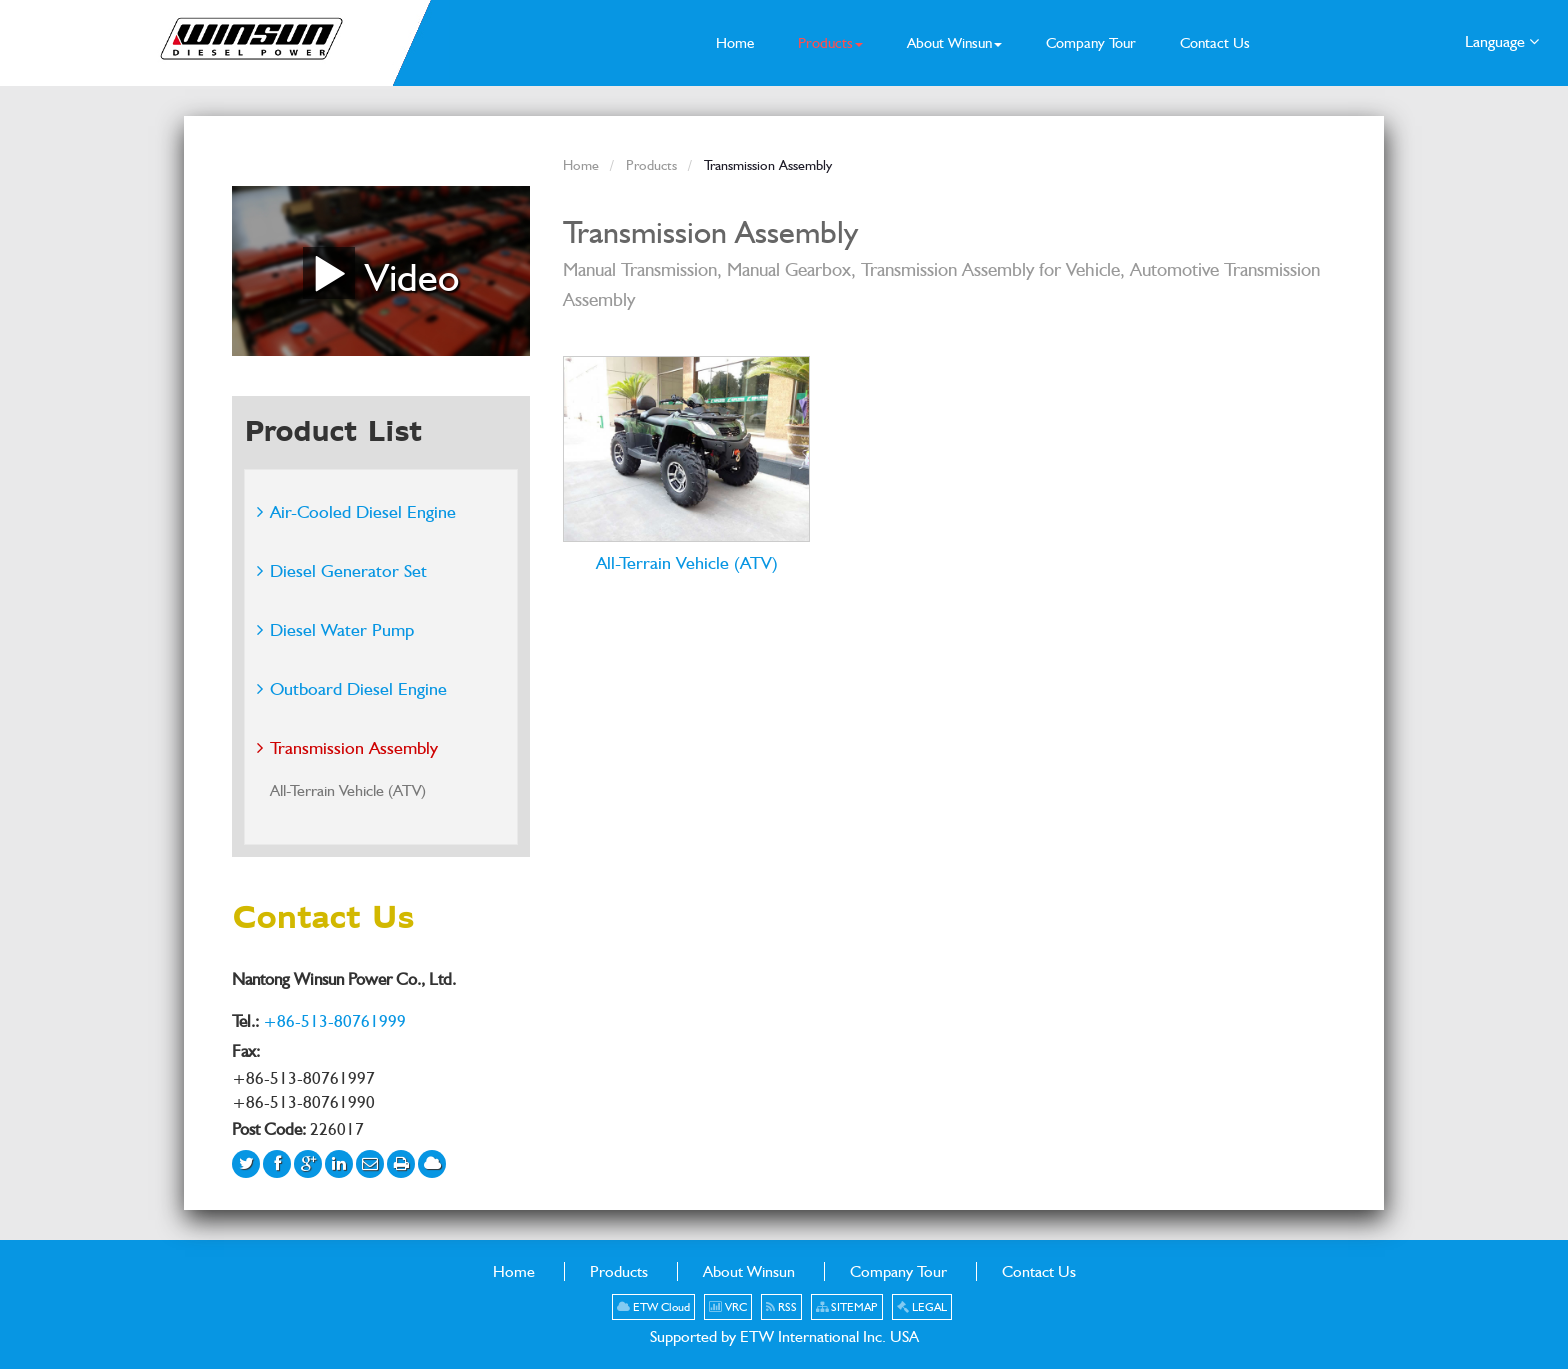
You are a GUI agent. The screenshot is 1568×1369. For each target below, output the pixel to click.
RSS (781, 1307)
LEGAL (922, 1307)
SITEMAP (847, 1307)
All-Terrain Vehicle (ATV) (687, 562)
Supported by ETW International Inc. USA (784, 1336)
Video (381, 272)
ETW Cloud (653, 1307)
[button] (830, 43)
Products (651, 164)
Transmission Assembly (354, 747)
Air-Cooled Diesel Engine (363, 511)
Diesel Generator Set (348, 570)
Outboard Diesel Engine (358, 688)
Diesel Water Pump (342, 629)
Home (581, 164)
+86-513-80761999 (334, 1021)
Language (1502, 40)
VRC (728, 1307)
